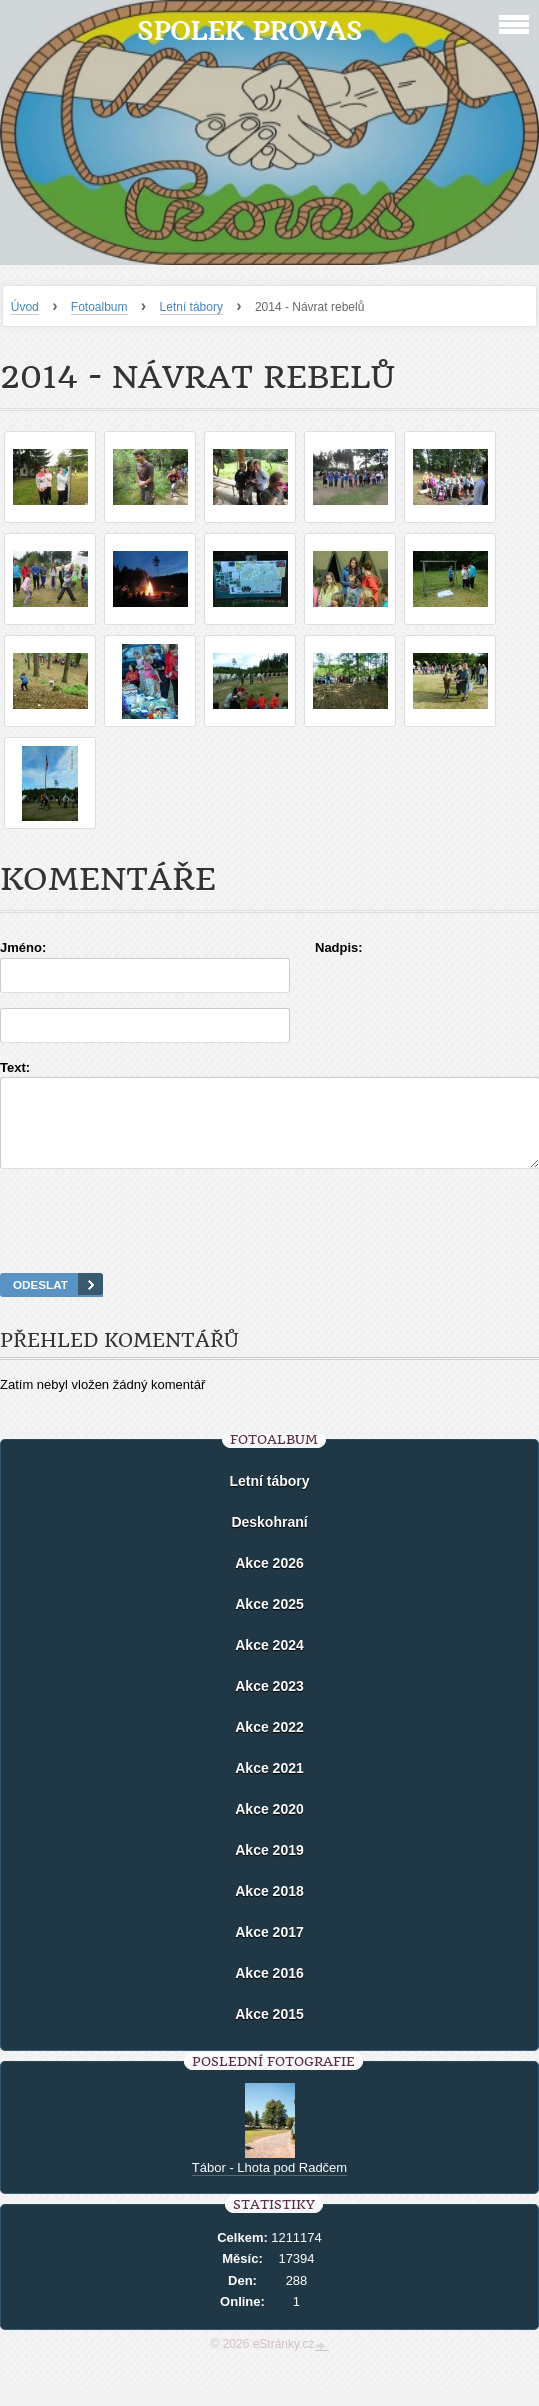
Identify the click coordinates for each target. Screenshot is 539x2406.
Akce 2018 (269, 1909)
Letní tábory (191, 307)
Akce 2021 (269, 1786)
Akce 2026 (269, 1581)
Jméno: (23, 947)
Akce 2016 (269, 1991)
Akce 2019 (269, 1868)
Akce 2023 (269, 1704)
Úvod (25, 307)
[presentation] (270, 1246)
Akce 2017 (269, 1950)
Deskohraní (269, 1540)
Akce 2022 (269, 1745)
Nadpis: (339, 947)
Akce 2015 (269, 2032)
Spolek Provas (249, 30)
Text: (15, 1067)
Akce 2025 (269, 1622)
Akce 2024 (269, 1663)
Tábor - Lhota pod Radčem (269, 2185)
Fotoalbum (99, 307)
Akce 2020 (269, 1827)
